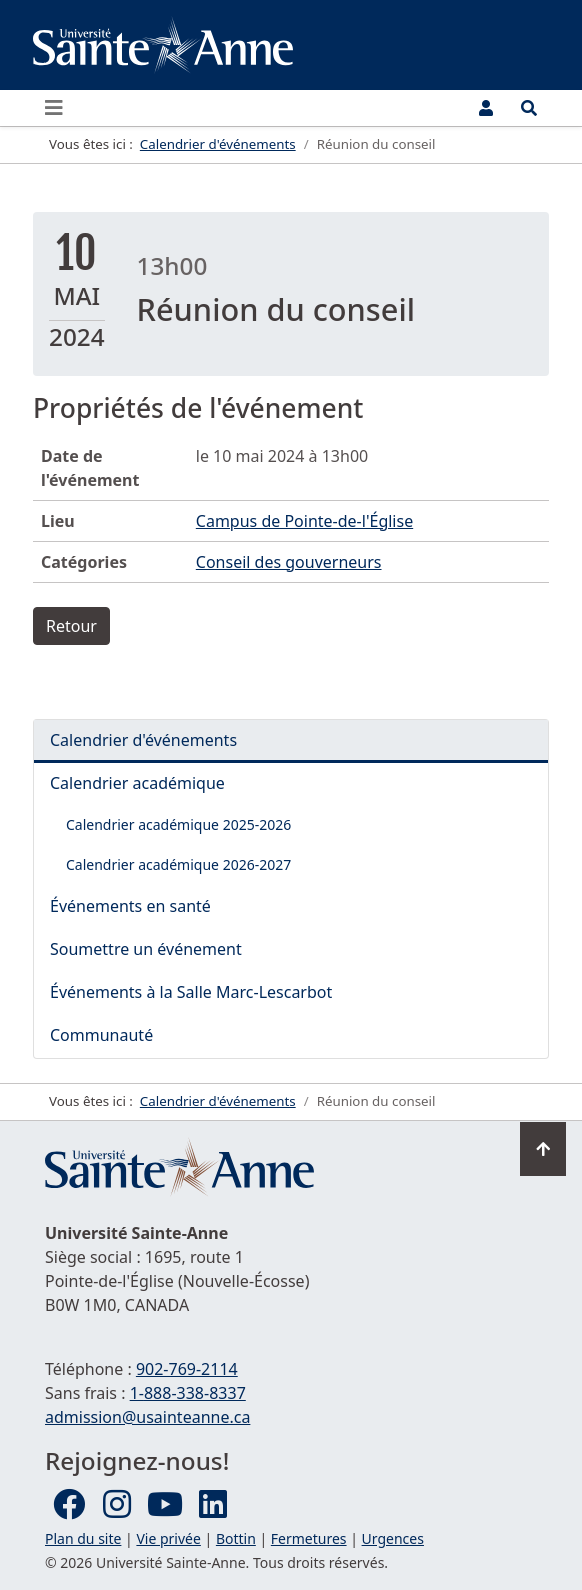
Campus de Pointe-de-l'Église (304, 521)
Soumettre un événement (146, 949)
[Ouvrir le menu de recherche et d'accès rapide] (529, 108)
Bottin (236, 1538)
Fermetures (309, 1538)
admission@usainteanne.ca (147, 1417)
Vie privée (168, 1538)
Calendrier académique (137, 783)
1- (188, 1393)
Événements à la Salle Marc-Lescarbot (191, 992)
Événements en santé (130, 906)
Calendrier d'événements (143, 740)
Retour (71, 626)
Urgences (393, 1538)
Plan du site (83, 1538)
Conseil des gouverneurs (289, 562)
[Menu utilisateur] (486, 108)
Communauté (101, 1035)
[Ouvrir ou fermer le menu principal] (60, 108)
